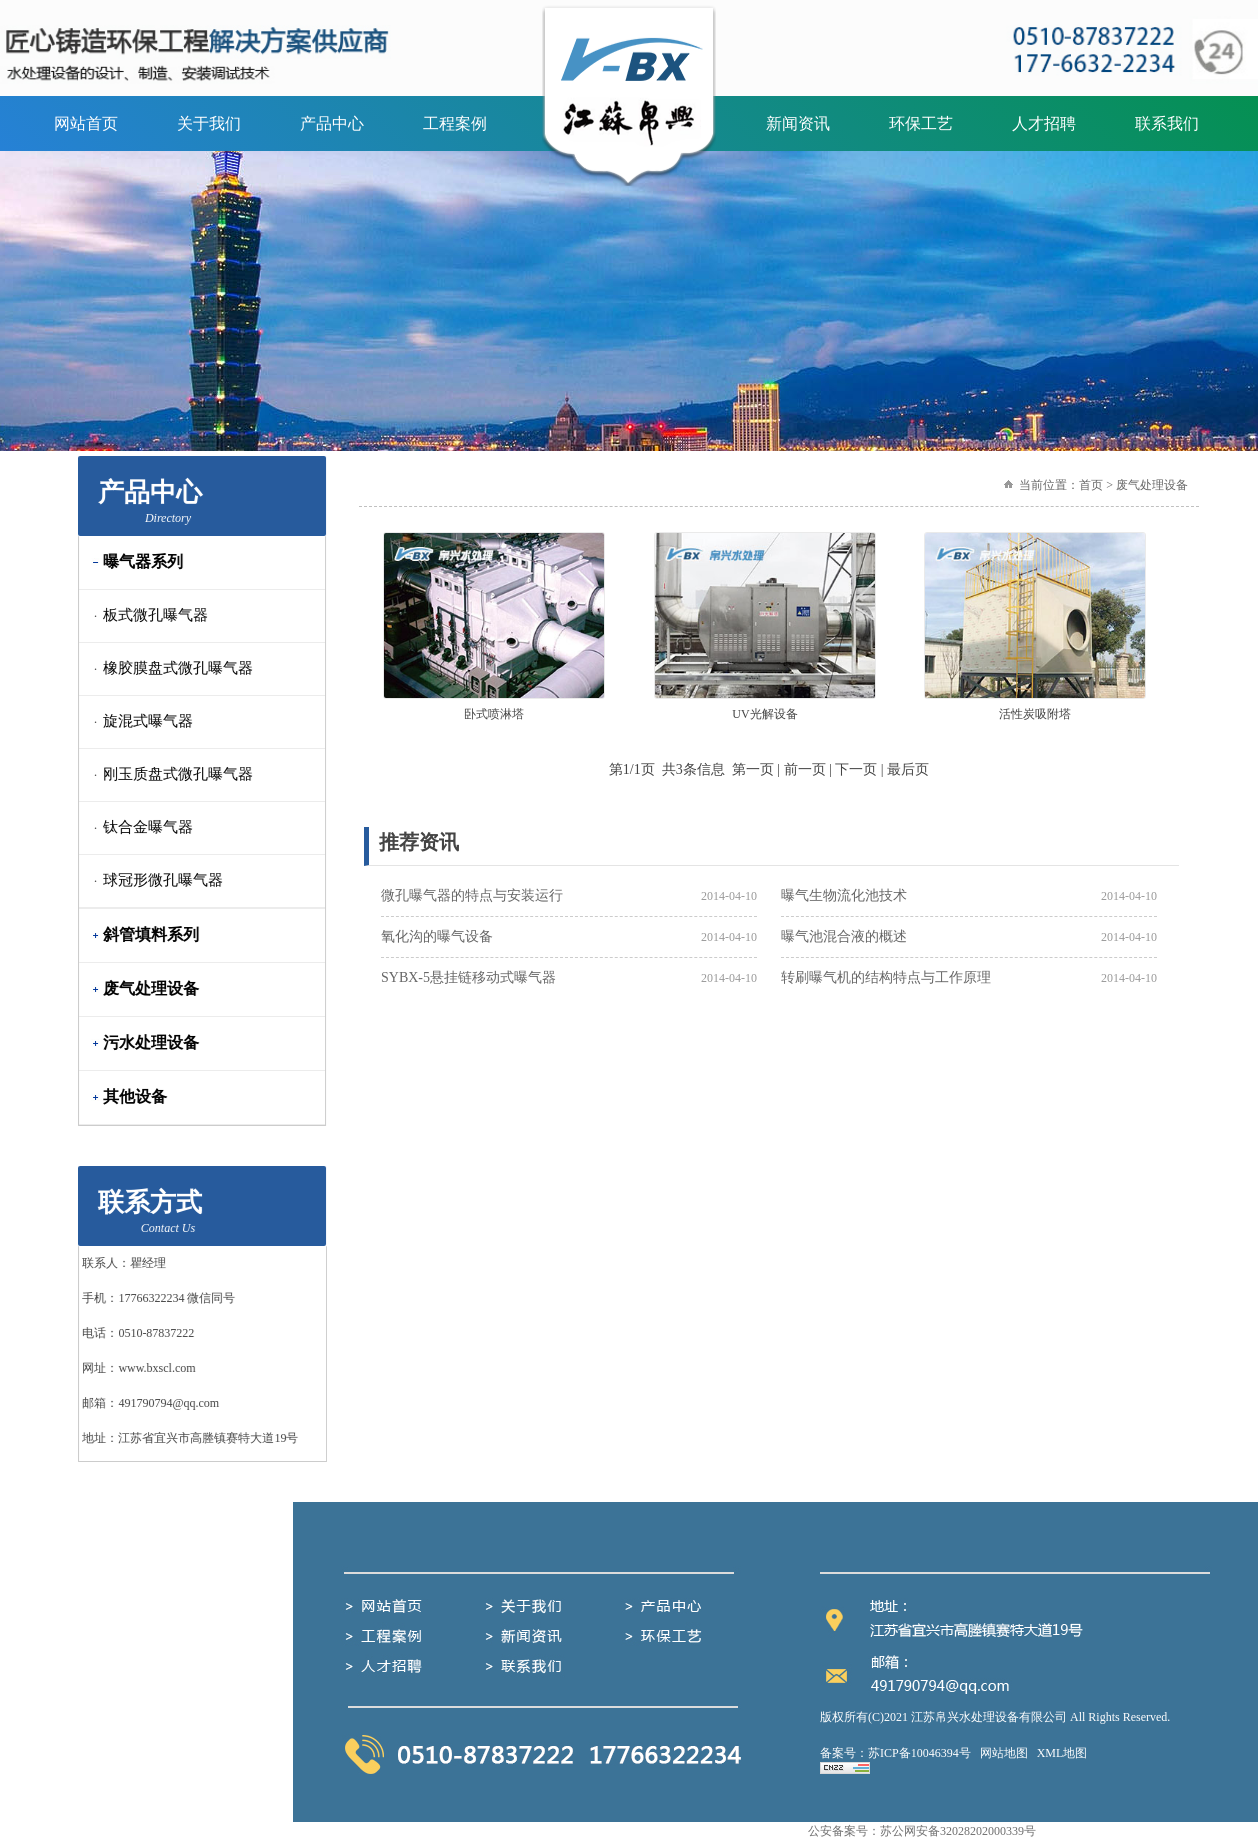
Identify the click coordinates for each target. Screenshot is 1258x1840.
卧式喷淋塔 (494, 714)
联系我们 (1167, 123)
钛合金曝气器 (139, 827)
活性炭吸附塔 (1035, 714)
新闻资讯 (798, 123)
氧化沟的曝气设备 (437, 936)
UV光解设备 (764, 714)
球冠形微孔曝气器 (154, 880)
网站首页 (86, 123)
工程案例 (455, 123)
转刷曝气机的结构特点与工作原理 (886, 977)
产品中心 (332, 123)
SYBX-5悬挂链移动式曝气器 (468, 977)
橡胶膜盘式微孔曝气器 (169, 668)
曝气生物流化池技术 (844, 895)
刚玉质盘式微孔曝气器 (169, 774)
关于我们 (209, 123)
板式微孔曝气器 (146, 615)
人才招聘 (1044, 123)
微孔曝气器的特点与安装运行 (472, 895)
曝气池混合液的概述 (844, 936)
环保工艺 (921, 123)
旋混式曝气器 (139, 721)
